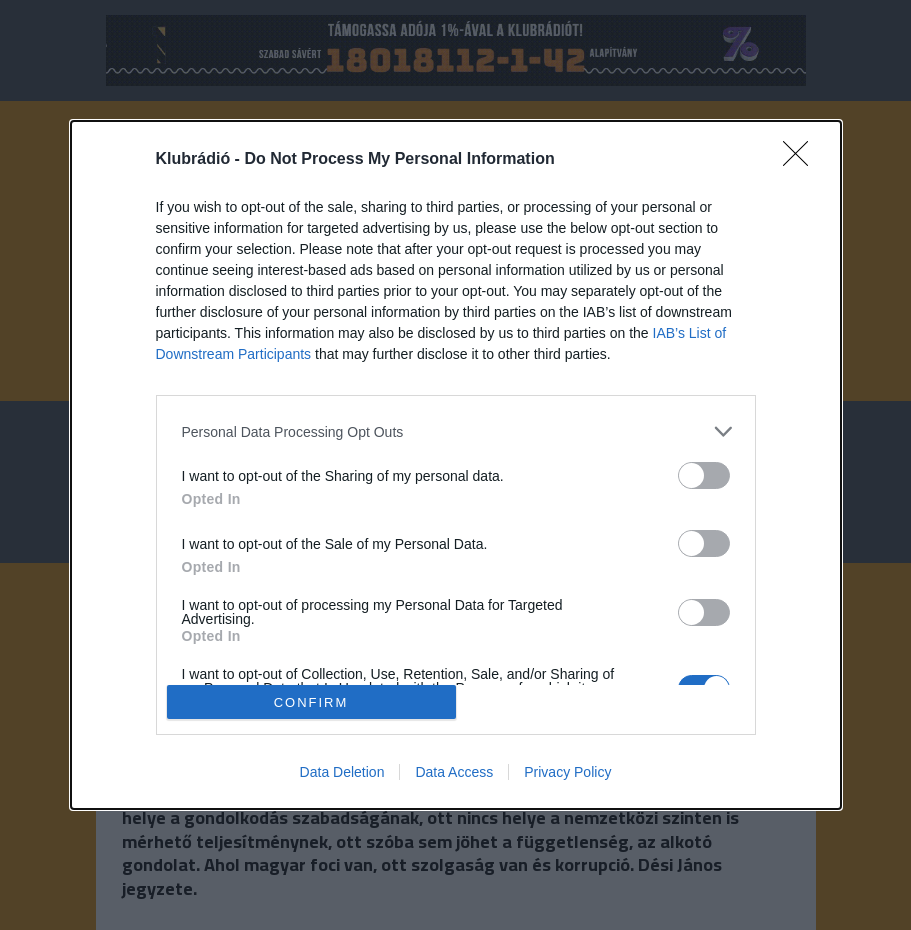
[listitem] (456, 431)
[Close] (802, 160)
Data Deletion (342, 772)
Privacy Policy (567, 772)
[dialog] (456, 465)
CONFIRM (311, 701)
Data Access (454, 772)
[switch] (704, 475)
